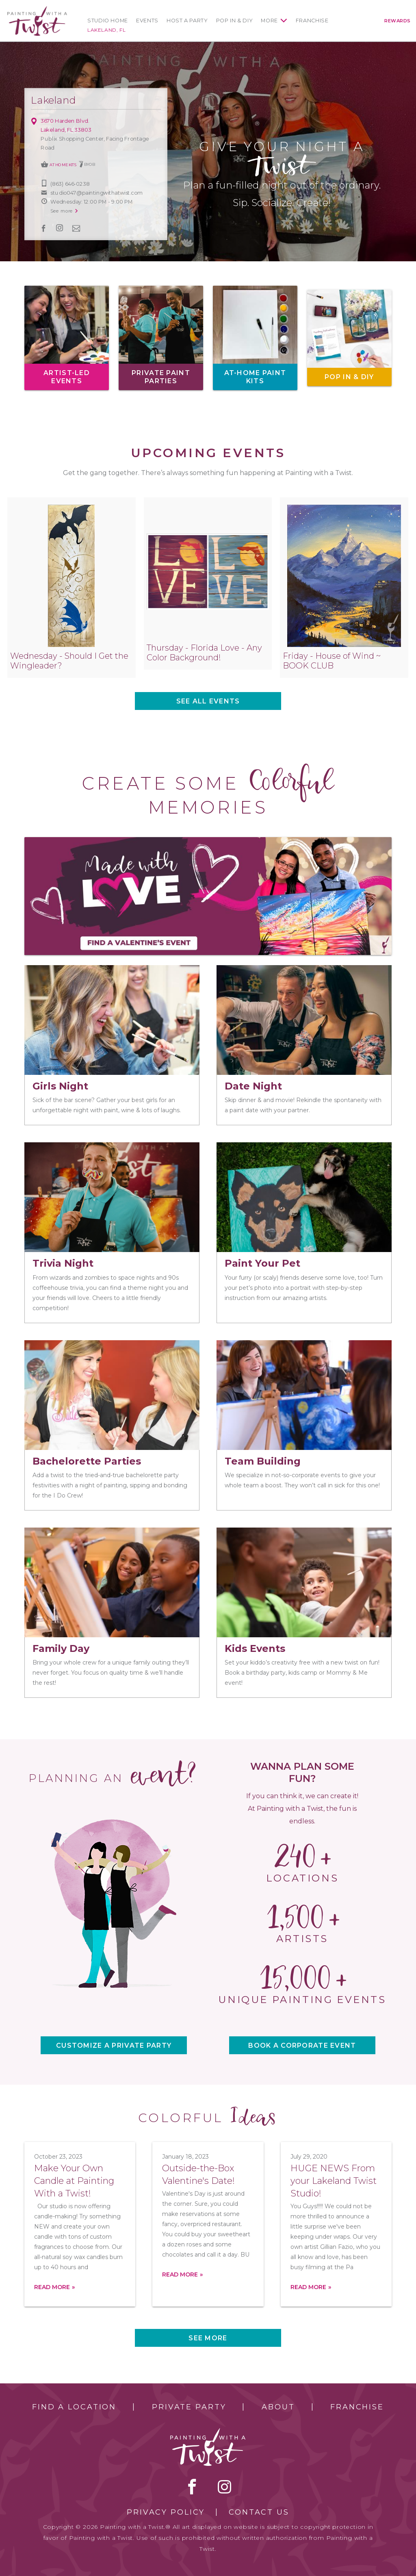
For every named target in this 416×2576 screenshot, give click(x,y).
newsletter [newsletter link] (76, 228)
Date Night (253, 1086)
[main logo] (37, 10)
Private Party (189, 2406)
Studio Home (107, 20)
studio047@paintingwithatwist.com (96, 193)
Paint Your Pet (262, 1263)
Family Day (60, 1648)
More (269, 20)
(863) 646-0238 (70, 184)
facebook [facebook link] (43, 228)
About (278, 2406)
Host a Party (187, 20)
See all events (208, 701)
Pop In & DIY (234, 20)
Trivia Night (62, 1263)
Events (147, 20)
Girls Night (60, 1086)
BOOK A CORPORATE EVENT (302, 2045)
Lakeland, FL (106, 30)
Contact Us (259, 2512)
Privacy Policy (166, 2512)
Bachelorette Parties (86, 1461)
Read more (52, 2287)
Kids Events (255, 1648)
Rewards (397, 21)
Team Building (263, 1461)
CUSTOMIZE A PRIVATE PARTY (113, 2045)
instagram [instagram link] (59, 228)
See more (207, 2338)
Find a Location (74, 2406)
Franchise (312, 20)
